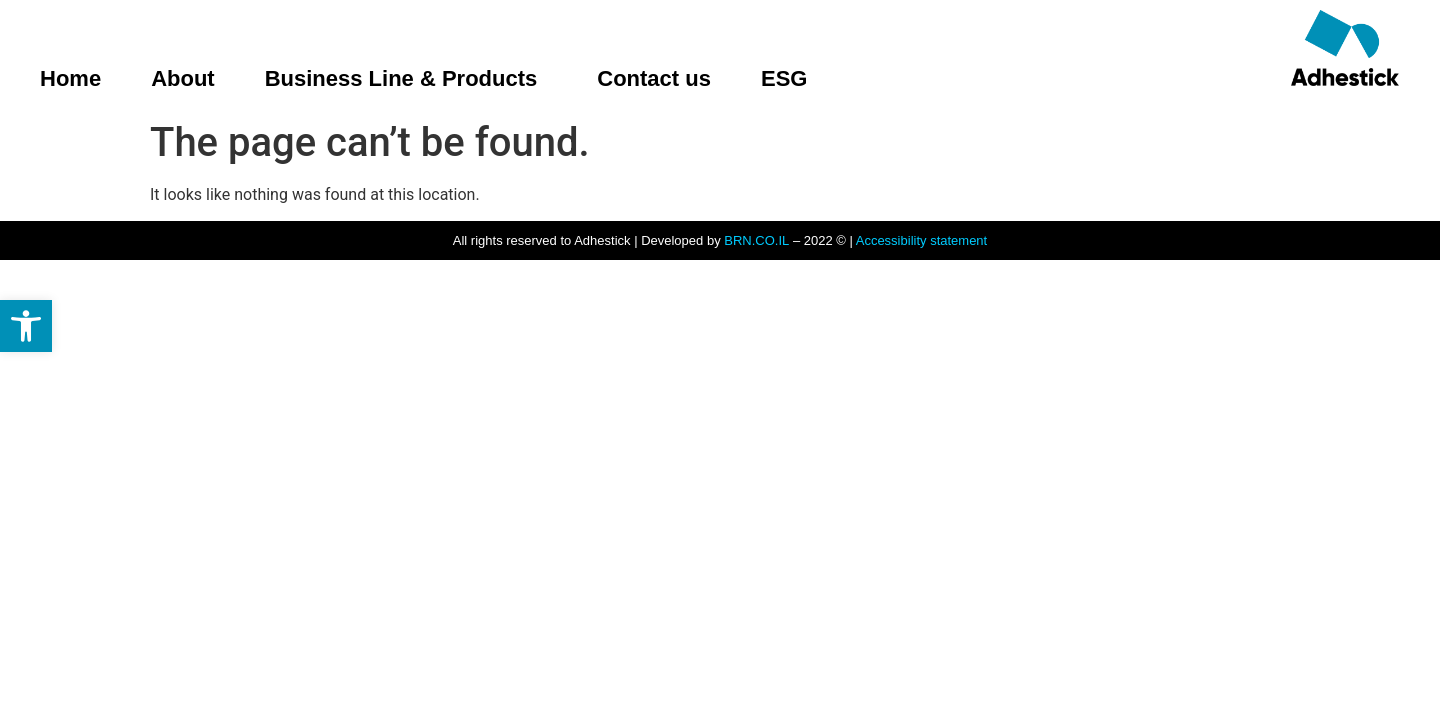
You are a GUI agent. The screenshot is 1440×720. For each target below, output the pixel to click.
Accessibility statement (922, 240)
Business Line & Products (406, 79)
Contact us (654, 79)
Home (70, 79)
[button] (26, 326)
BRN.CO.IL (756, 240)
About (183, 79)
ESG (784, 79)
